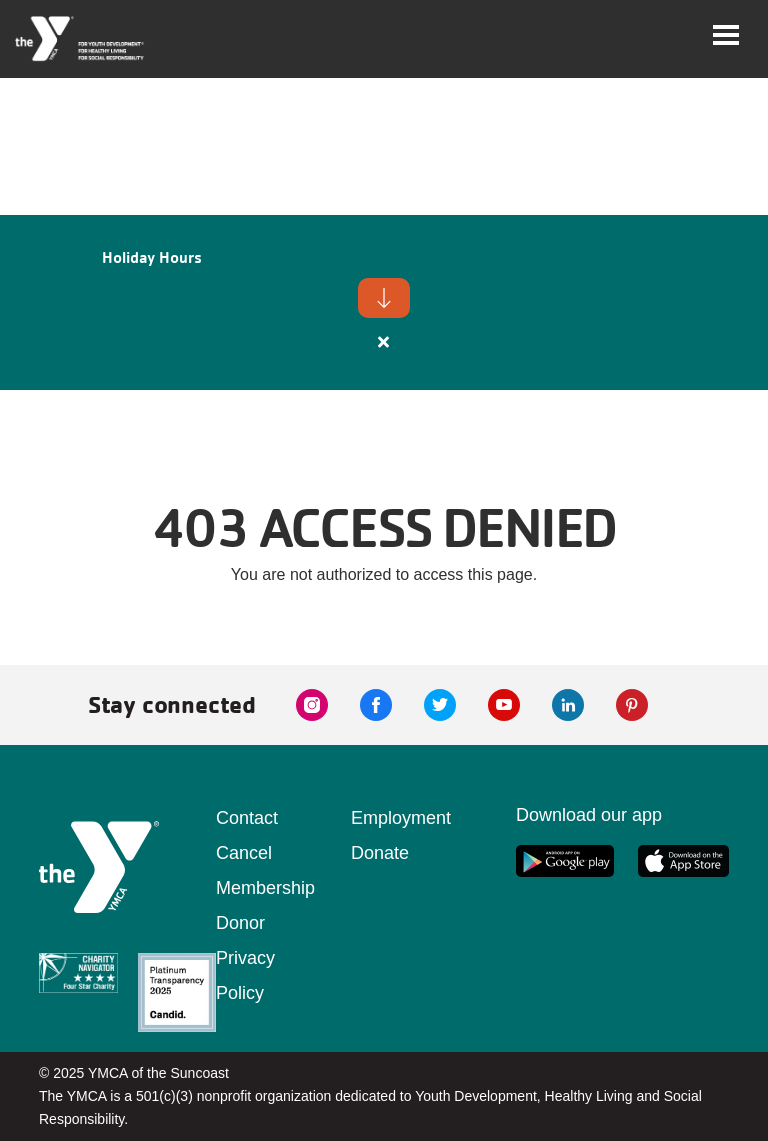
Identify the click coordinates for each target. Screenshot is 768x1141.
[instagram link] (312, 705)
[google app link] (565, 861)
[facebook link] (376, 705)
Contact (247, 818)
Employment (401, 818)
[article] (384, 302)
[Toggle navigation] (726, 35)
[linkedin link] (568, 705)
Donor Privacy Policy (245, 958)
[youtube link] (504, 705)
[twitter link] (440, 705)
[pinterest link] (632, 705)
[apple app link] (683, 861)
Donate (380, 853)
